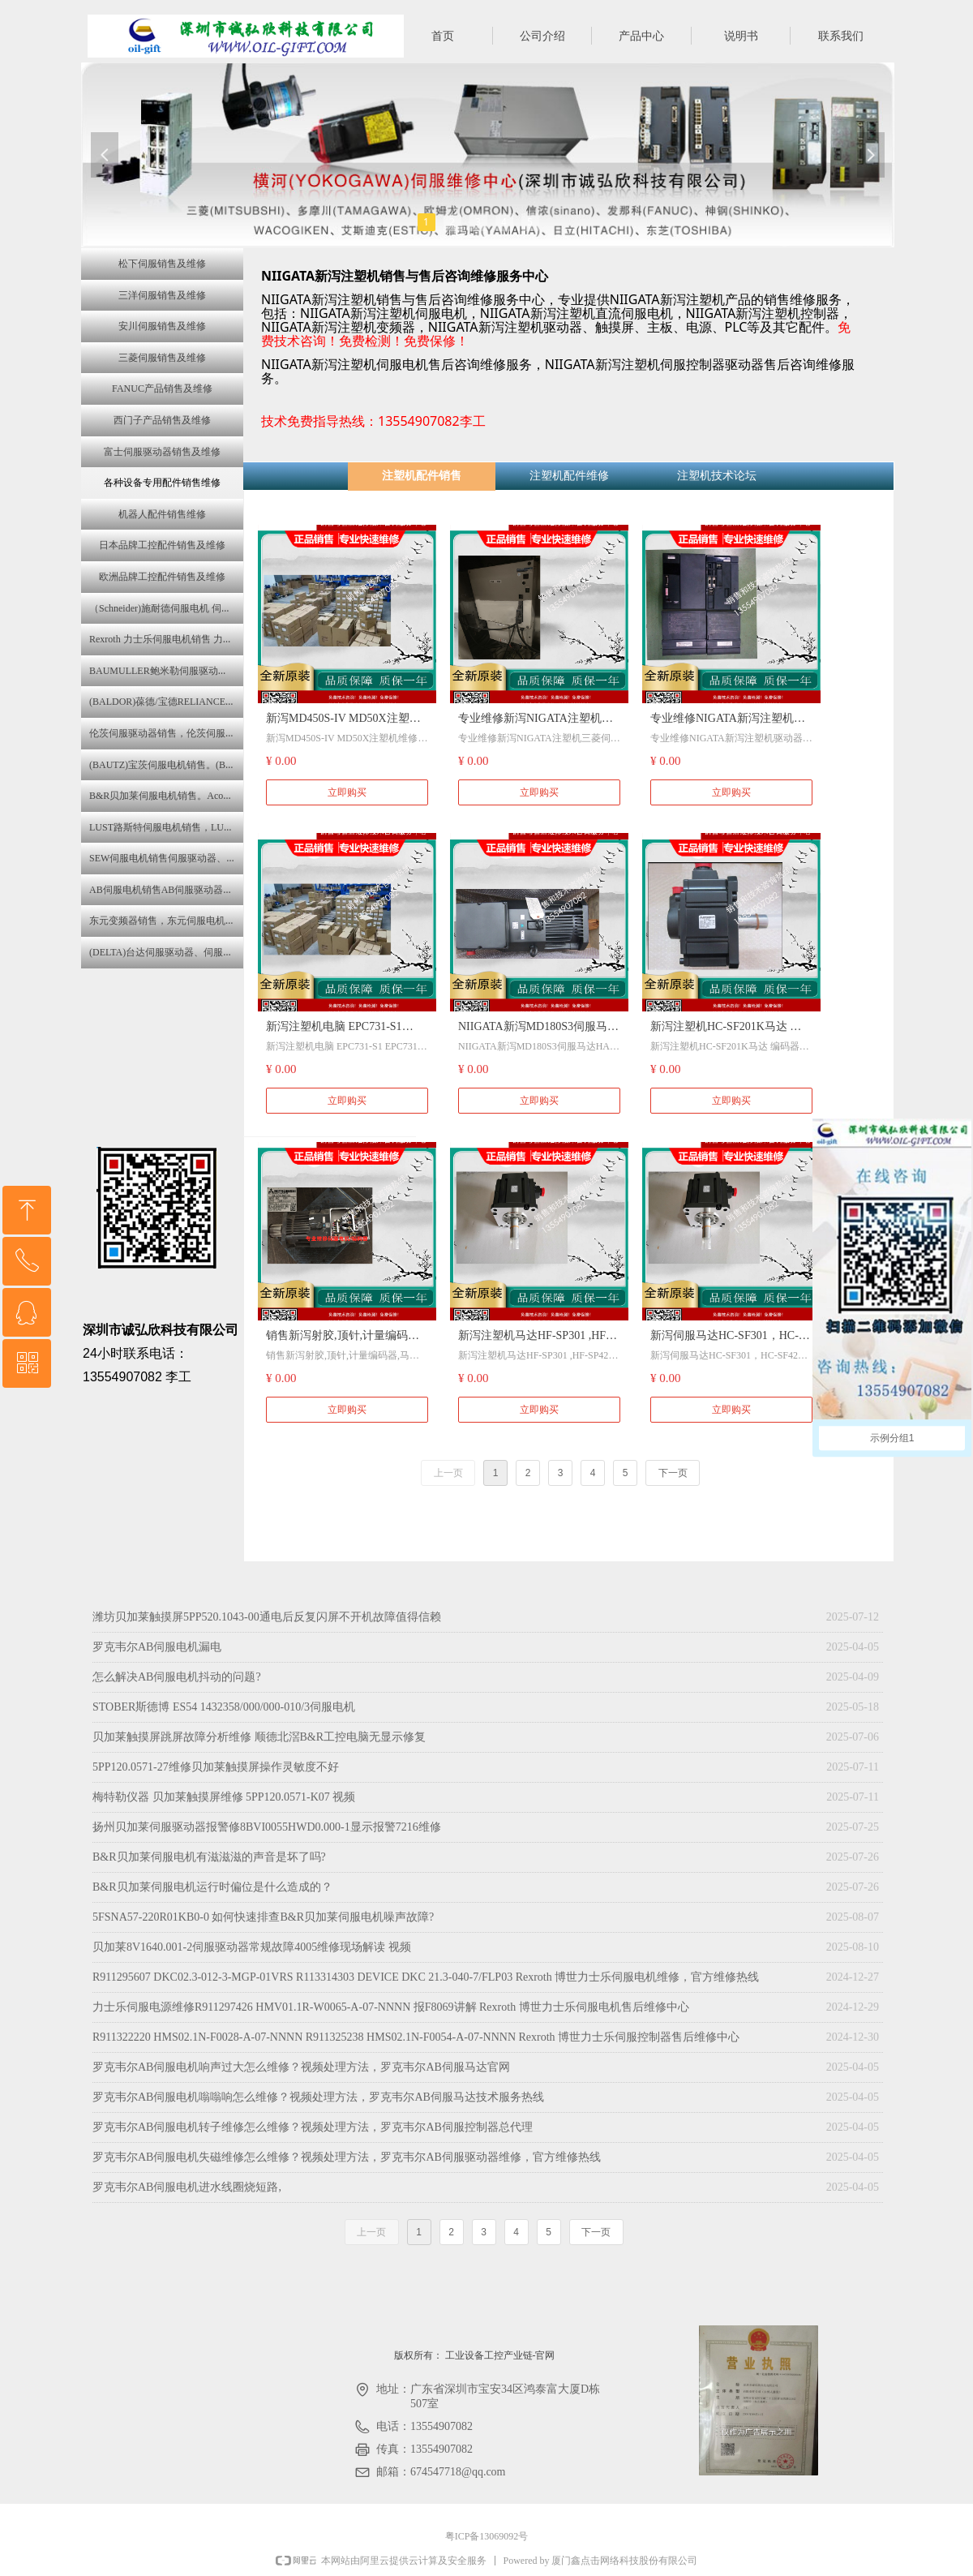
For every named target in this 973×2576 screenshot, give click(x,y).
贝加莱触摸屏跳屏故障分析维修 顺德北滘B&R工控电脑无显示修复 (259, 1737)
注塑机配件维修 (569, 476)
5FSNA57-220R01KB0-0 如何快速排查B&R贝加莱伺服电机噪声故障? (263, 1917)
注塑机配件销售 (421, 476)
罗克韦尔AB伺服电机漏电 (156, 1647)
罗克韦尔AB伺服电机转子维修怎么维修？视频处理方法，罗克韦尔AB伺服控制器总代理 (312, 2127)
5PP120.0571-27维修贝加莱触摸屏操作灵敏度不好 (215, 1767)
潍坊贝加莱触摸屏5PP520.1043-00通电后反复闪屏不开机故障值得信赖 (266, 1617)
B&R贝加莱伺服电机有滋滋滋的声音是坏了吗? (209, 1857)
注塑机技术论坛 (717, 476)
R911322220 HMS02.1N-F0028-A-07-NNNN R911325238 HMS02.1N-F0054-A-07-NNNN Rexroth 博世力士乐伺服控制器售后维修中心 (415, 2037)
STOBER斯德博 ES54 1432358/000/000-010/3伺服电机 (223, 1707)
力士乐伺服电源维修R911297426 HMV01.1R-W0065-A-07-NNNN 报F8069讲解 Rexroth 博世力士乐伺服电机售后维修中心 (390, 2007)
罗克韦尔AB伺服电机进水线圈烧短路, (186, 2187)
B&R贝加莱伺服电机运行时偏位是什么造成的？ (212, 1887)
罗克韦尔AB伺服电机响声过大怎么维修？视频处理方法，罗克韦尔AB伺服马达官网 (301, 2067)
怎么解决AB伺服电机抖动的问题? (176, 1677)
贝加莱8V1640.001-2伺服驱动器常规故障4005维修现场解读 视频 (251, 1947)
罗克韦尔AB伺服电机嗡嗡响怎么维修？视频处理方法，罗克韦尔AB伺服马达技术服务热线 (318, 2097)
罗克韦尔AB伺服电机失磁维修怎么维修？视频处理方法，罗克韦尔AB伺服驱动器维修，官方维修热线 (346, 2157)
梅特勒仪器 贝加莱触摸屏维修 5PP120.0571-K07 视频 (223, 1797)
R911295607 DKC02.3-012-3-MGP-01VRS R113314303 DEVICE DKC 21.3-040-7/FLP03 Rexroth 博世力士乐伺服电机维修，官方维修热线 (425, 1977)
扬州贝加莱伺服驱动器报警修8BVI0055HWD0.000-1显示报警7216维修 (266, 1827)
